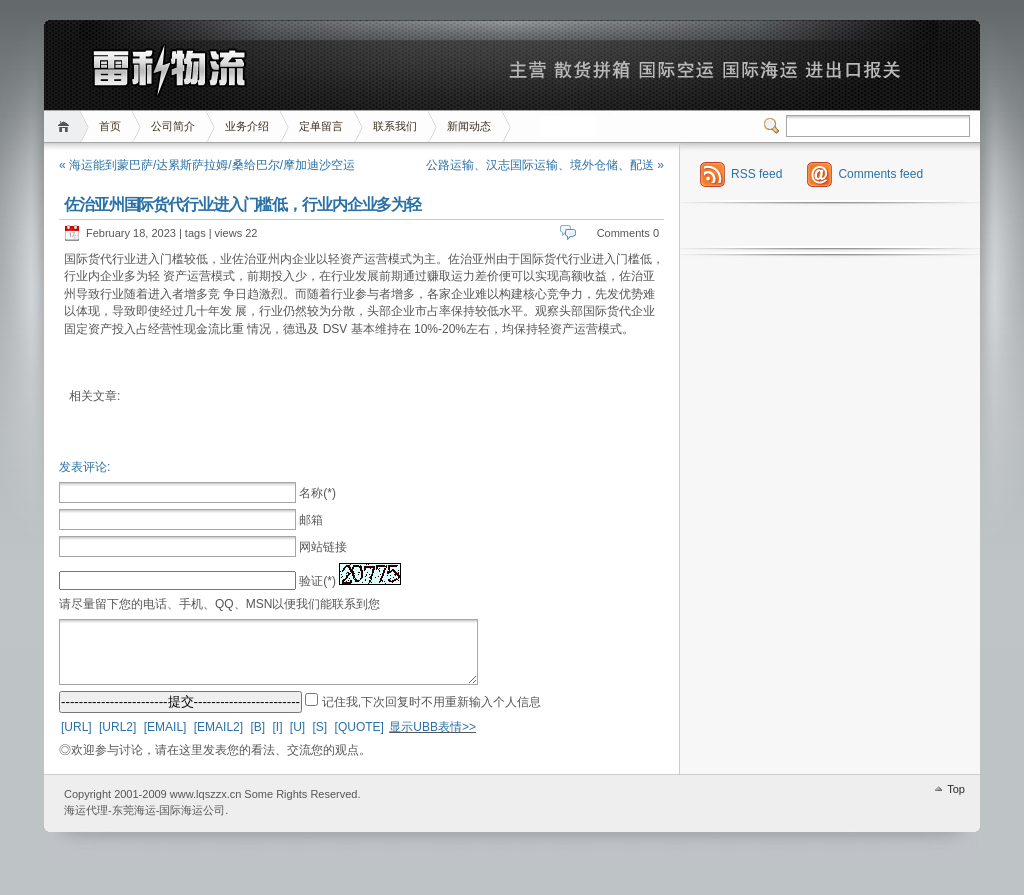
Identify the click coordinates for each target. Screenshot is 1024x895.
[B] (257, 739)
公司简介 (173, 126)
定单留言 (321, 126)
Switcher (775, 126)
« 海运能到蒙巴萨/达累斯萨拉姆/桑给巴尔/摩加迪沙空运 (207, 165)
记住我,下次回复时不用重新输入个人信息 (431, 714)
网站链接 (323, 547)
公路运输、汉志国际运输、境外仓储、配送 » (545, 165)
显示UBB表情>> (432, 739)
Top (956, 801)
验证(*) (317, 581)
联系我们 (395, 126)
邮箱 (311, 520)
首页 (66, 126)
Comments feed (880, 174)
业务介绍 (247, 126)
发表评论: (84, 467)
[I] (277, 739)
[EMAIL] (165, 739)
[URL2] (117, 739)
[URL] (76, 739)
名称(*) (317, 493)
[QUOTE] (359, 739)
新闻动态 (469, 126)
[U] (297, 739)
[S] (320, 739)
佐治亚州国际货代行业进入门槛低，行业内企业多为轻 (242, 204)
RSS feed (756, 174)
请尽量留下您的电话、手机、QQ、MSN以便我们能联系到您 (219, 604)
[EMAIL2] (218, 739)
